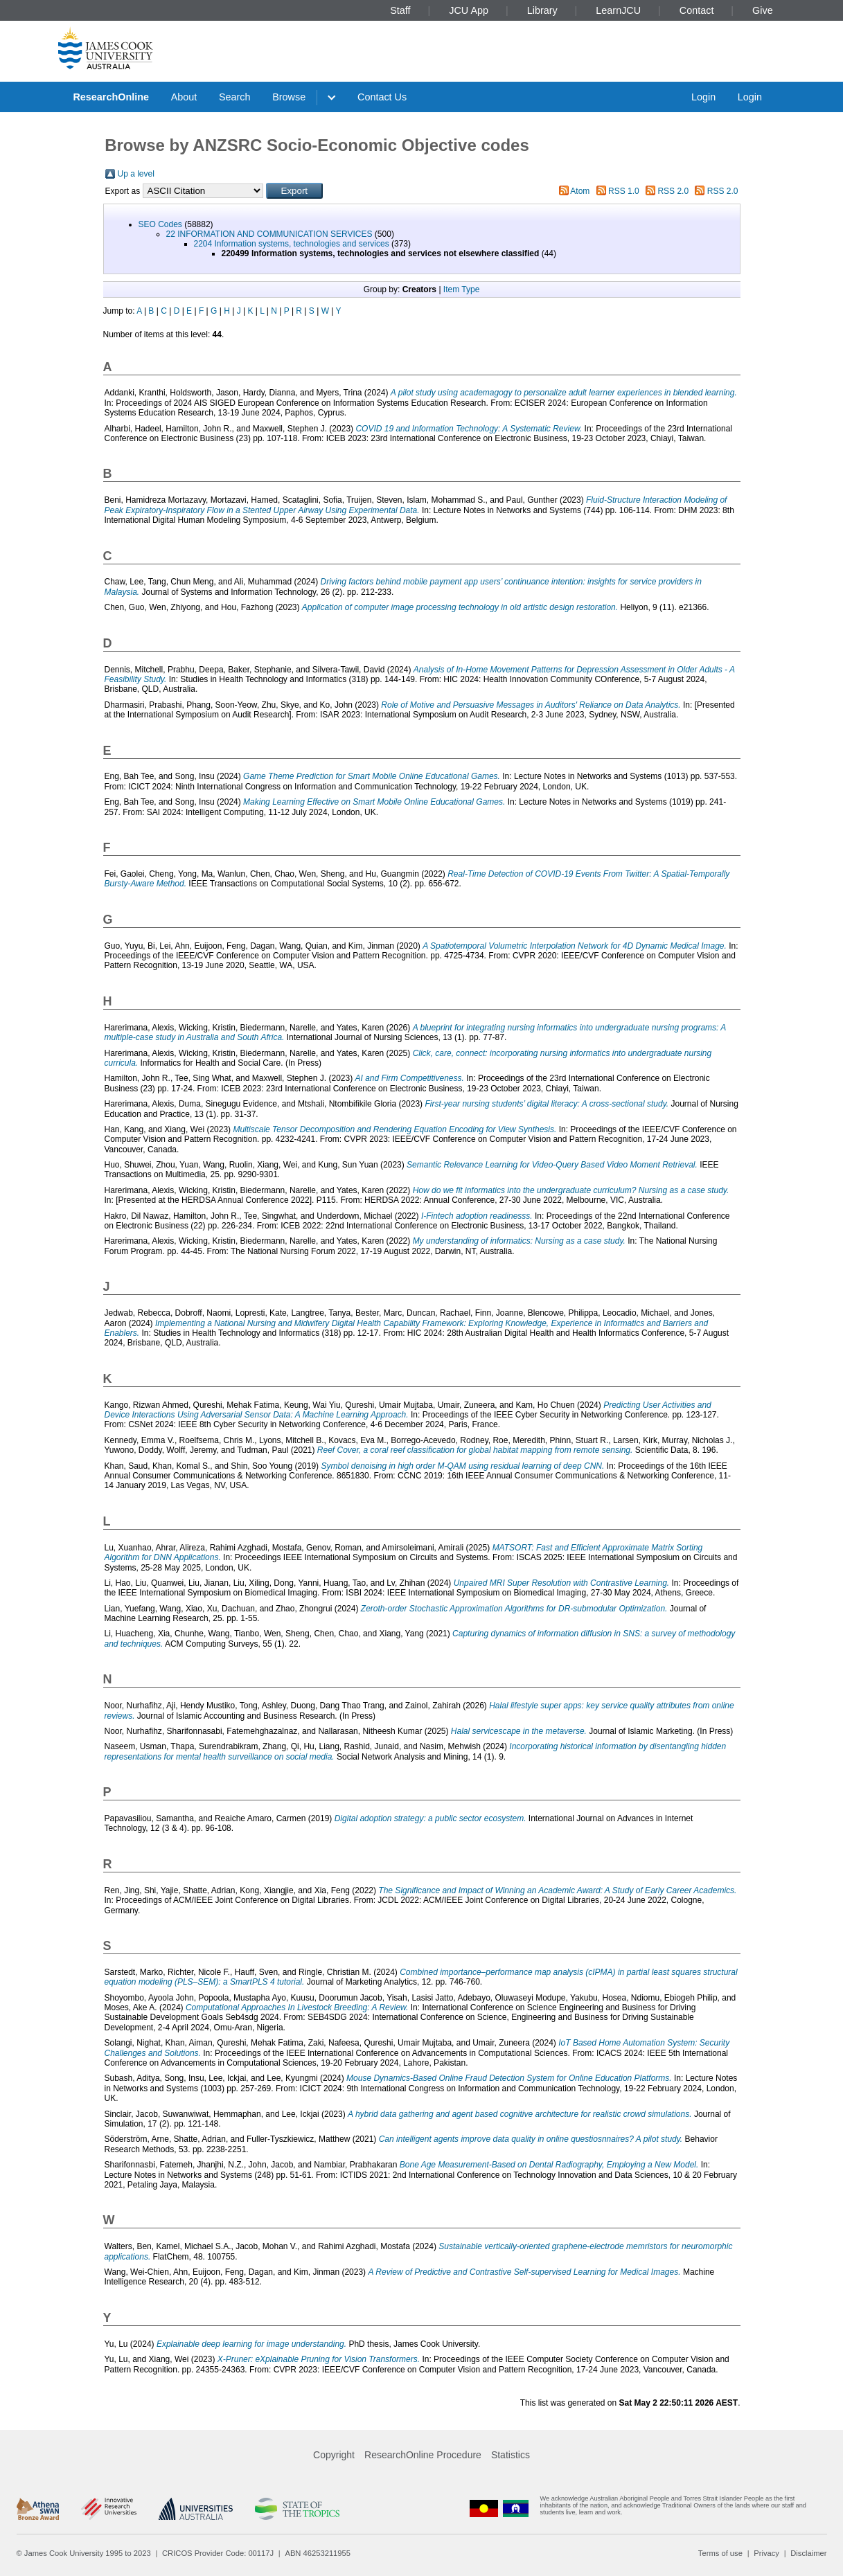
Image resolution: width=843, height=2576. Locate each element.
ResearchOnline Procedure (422, 2454)
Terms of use (720, 2553)
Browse (288, 96)
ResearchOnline (111, 96)
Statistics (510, 2454)
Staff (400, 10)
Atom (579, 191)
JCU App (468, 10)
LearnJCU (618, 10)
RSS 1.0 (623, 191)
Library (542, 10)
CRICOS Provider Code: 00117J (218, 2553)
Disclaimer (808, 2553)
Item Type (461, 289)
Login (703, 96)
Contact (697, 10)
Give (762, 10)
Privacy (766, 2553)
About (184, 96)
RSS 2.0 (673, 191)
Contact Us (382, 96)
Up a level (136, 174)
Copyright (334, 2454)
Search (235, 96)
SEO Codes (160, 224)
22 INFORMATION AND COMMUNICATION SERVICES (269, 234)
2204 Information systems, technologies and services (291, 244)
